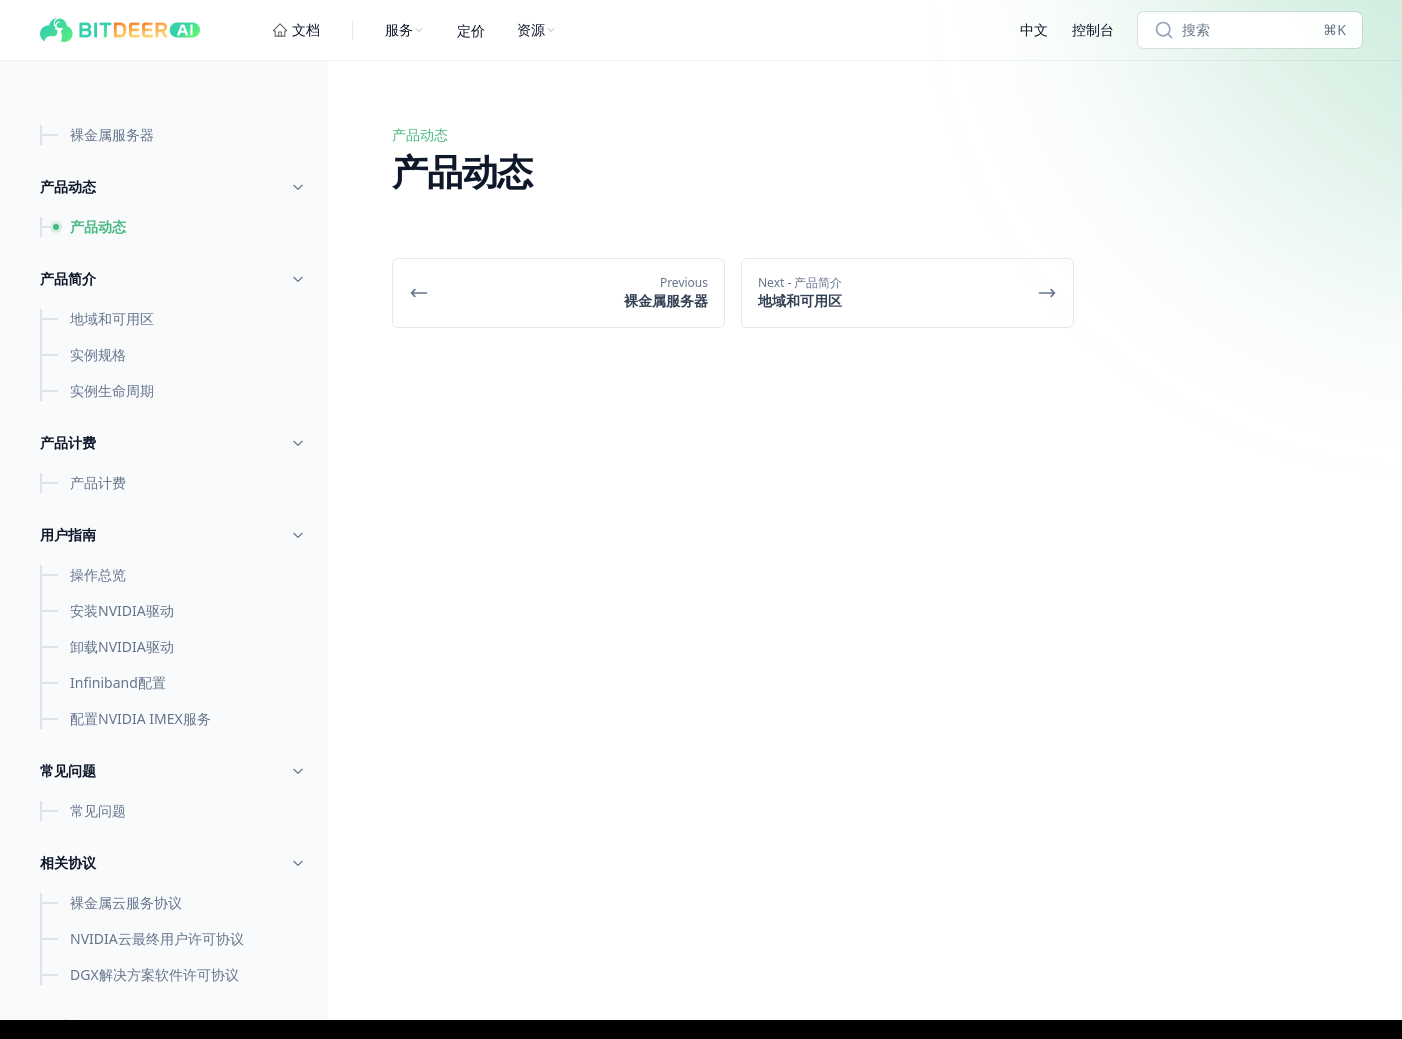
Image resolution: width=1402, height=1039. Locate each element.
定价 (471, 30)
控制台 (1093, 29)
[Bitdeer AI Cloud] (120, 30)
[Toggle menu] (298, 187)
